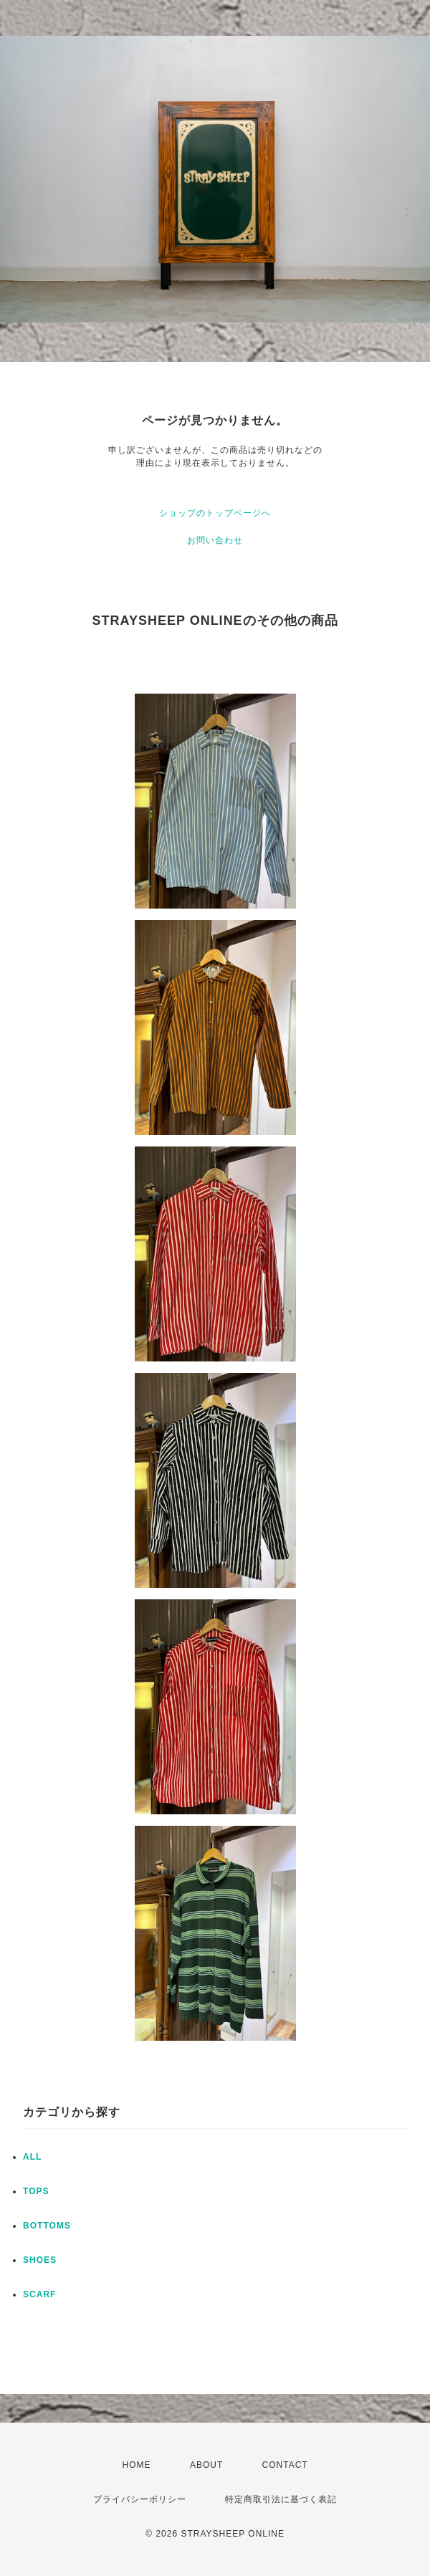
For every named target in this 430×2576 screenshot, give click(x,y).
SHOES (40, 2260)
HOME (137, 2465)
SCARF (39, 2294)
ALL (32, 2157)
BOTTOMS (47, 2226)
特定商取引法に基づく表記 (281, 2499)
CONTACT (285, 2465)
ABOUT (206, 2465)
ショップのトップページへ (215, 513)
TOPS (36, 2191)
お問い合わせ (215, 540)
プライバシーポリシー (139, 2499)
